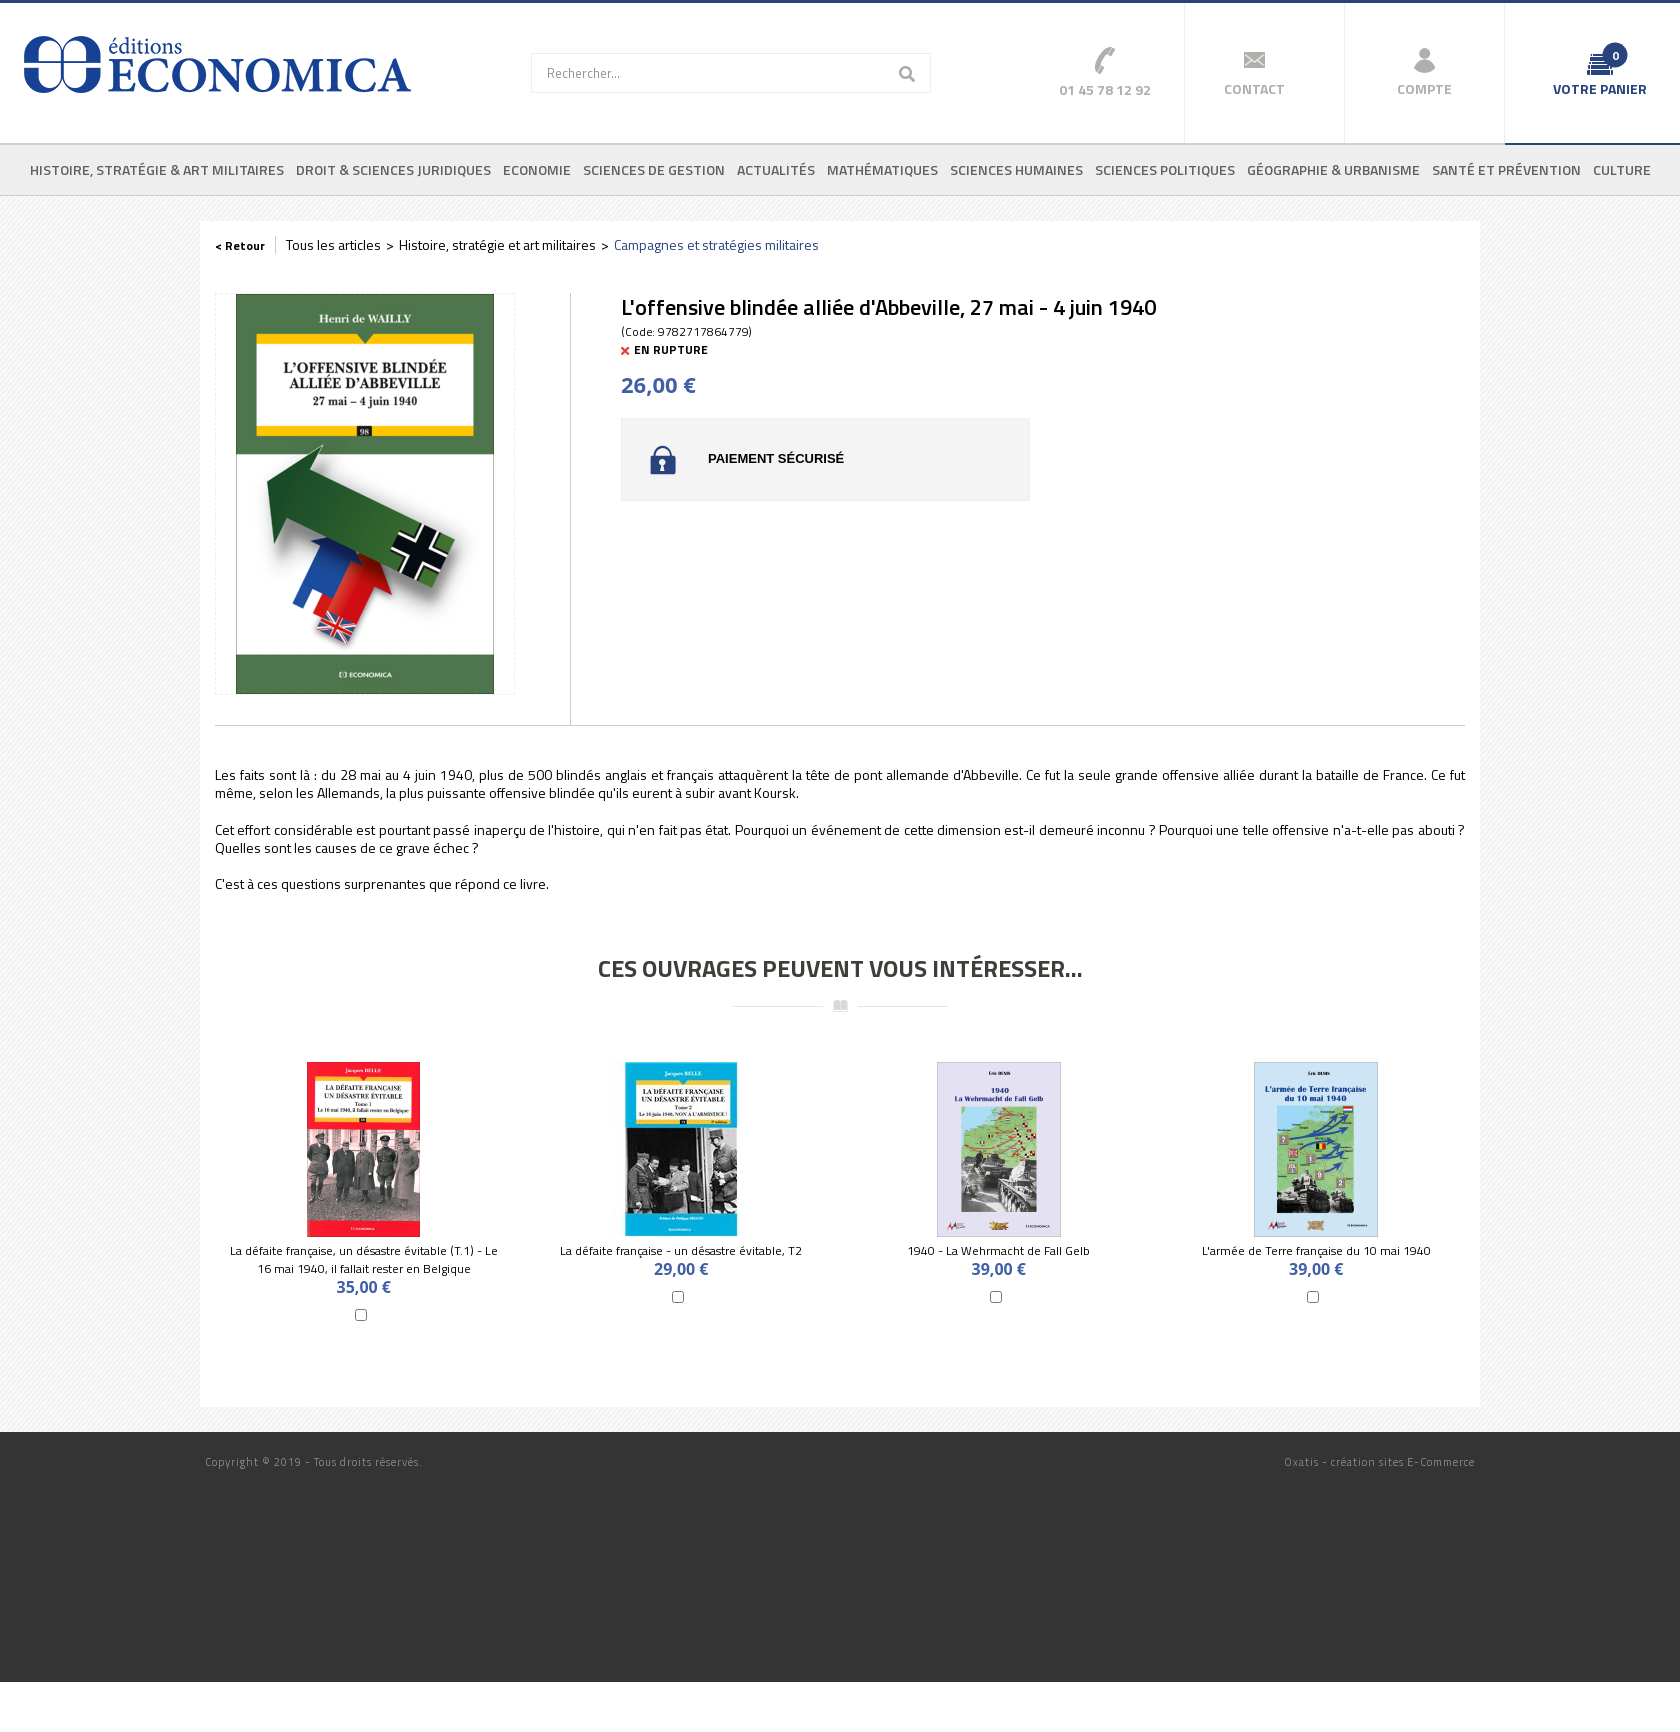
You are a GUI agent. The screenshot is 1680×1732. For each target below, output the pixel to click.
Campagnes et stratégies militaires (716, 244)
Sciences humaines (1016, 169)
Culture (1622, 169)
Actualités (776, 169)
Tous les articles (333, 244)
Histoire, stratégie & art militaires (157, 169)
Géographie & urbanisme (1333, 169)
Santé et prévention (1506, 169)
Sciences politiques (1165, 169)
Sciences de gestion (654, 169)
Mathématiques (882, 169)
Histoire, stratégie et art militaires (497, 244)
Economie (537, 169)
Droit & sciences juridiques (393, 169)
